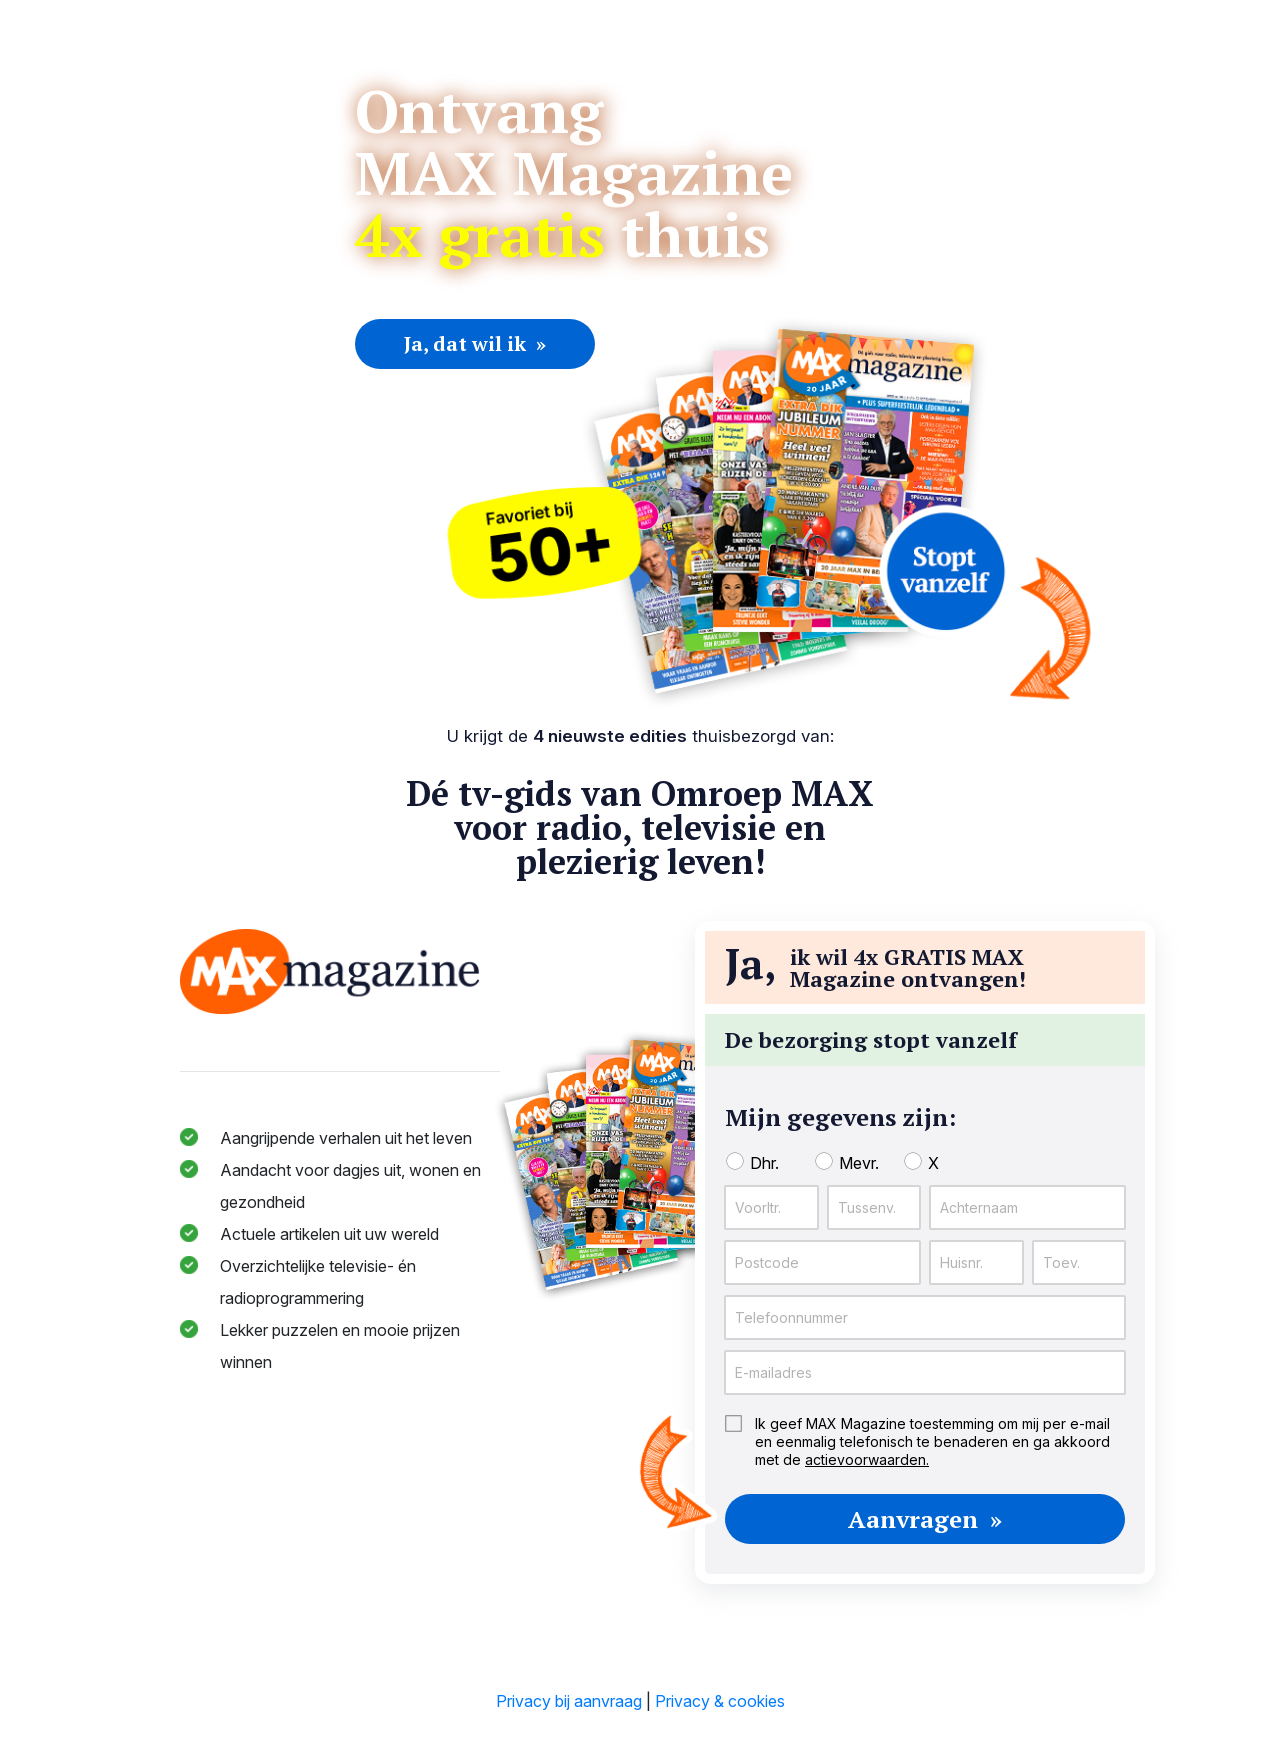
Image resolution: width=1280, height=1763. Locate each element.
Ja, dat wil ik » (475, 343)
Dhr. (764, 1163)
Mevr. (859, 1163)
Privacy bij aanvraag (569, 1701)
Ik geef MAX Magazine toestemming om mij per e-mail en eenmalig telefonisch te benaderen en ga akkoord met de (932, 1441)
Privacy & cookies (720, 1701)
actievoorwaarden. (867, 1459)
